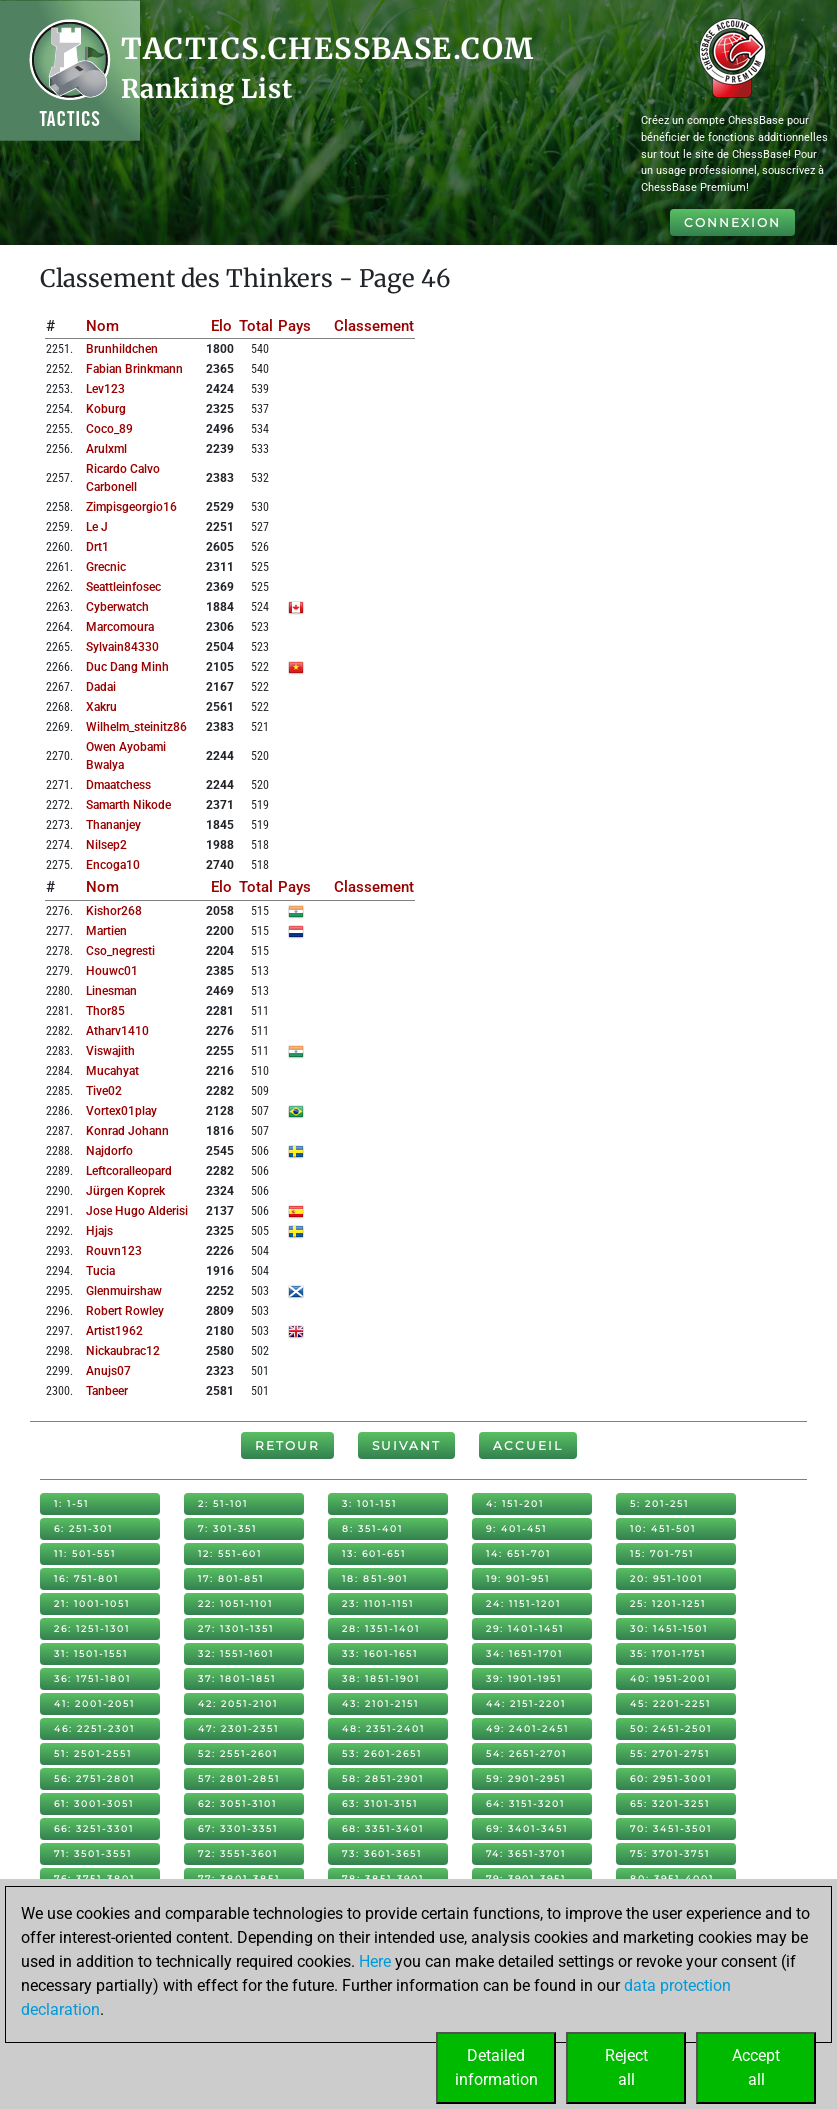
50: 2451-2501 (671, 1728)
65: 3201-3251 (670, 1803)
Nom (102, 326)
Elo (221, 326)
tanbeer (107, 1391)
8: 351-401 (372, 1528)
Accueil (528, 1445)
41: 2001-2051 (94, 1703)
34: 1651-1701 (524, 1653)
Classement (374, 326)
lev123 (105, 389)
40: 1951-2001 (670, 1678)
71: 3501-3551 (93, 1853)
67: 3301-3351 (238, 1828)
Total (256, 326)
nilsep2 (106, 845)
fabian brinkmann (134, 369)
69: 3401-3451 (527, 1828)
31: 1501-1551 (91, 1653)
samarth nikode (128, 805)
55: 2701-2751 (670, 1753)
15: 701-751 (662, 1553)
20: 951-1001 (666, 1578)
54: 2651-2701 (526, 1753)
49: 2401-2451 (527, 1728)
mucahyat (112, 1071)
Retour (287, 1445)
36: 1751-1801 (92, 1678)
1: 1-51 (71, 1503)
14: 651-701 (518, 1553)
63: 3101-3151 (380, 1803)
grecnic (106, 567)
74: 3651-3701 (526, 1853)
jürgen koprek (125, 1191)
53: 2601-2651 (382, 1753)
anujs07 (108, 1371)
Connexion (732, 222)
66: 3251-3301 (94, 1828)
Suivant (406, 1445)
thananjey (113, 825)
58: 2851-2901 (383, 1778)
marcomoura (120, 627)
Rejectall (626, 2067)
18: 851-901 (375, 1578)
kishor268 (114, 911)
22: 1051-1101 (235, 1603)
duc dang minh (127, 667)
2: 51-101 (223, 1503)
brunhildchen (122, 349)
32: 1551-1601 (236, 1653)
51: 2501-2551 (93, 1753)
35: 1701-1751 (668, 1653)
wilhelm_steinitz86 (136, 727)
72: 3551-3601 (238, 1853)
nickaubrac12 (123, 1351)
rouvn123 (114, 1251)
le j (97, 527)
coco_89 (109, 429)
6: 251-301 (83, 1528)
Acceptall (756, 2067)
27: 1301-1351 (236, 1628)
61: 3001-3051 (94, 1803)
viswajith (110, 1051)
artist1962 (114, 1331)
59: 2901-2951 (526, 1778)
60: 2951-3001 (671, 1778)
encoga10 (113, 865)
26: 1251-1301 (92, 1628)
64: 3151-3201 (525, 1803)
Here (375, 1961)
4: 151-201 (515, 1503)
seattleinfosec (123, 587)
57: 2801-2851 (239, 1778)
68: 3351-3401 (383, 1828)
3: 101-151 (369, 1503)
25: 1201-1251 (668, 1603)
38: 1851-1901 (381, 1678)
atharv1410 (117, 1031)
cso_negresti (120, 951)
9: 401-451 (516, 1528)
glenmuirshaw (124, 1291)
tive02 (104, 1091)
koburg (106, 409)
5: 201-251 (659, 1503)
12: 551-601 (230, 1553)
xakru (101, 707)
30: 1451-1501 (669, 1628)
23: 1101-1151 (378, 1603)
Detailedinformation (496, 2067)
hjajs (99, 1231)
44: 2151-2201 (526, 1703)
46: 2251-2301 (94, 1728)
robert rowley (125, 1311)
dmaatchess (118, 785)
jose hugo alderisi (137, 1211)
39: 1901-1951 (524, 1678)
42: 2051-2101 (238, 1703)
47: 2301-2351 (238, 1728)
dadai (101, 687)
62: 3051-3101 (237, 1803)
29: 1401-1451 (525, 1628)
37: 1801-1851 (237, 1678)
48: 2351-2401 (383, 1728)
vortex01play (121, 1111)
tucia (100, 1271)
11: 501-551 (85, 1553)
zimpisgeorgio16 (131, 507)
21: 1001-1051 (92, 1603)
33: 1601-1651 (380, 1653)
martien (106, 931)
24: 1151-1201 (523, 1603)
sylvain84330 (122, 647)
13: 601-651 (374, 1553)
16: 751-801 (86, 1578)
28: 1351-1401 (381, 1628)
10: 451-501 (663, 1528)
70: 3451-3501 (671, 1828)
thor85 (105, 1011)
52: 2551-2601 (238, 1753)
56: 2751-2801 (94, 1778)
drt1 (97, 547)
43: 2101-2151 (380, 1703)
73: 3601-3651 (382, 1853)
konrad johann (127, 1131)
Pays (294, 326)
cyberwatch (117, 607)
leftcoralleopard (129, 1171)
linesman (111, 991)
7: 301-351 (227, 1528)
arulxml (106, 449)
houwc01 (112, 971)
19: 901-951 (518, 1578)
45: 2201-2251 (670, 1703)
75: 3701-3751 (670, 1853)
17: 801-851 (231, 1578)
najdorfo (109, 1151)
